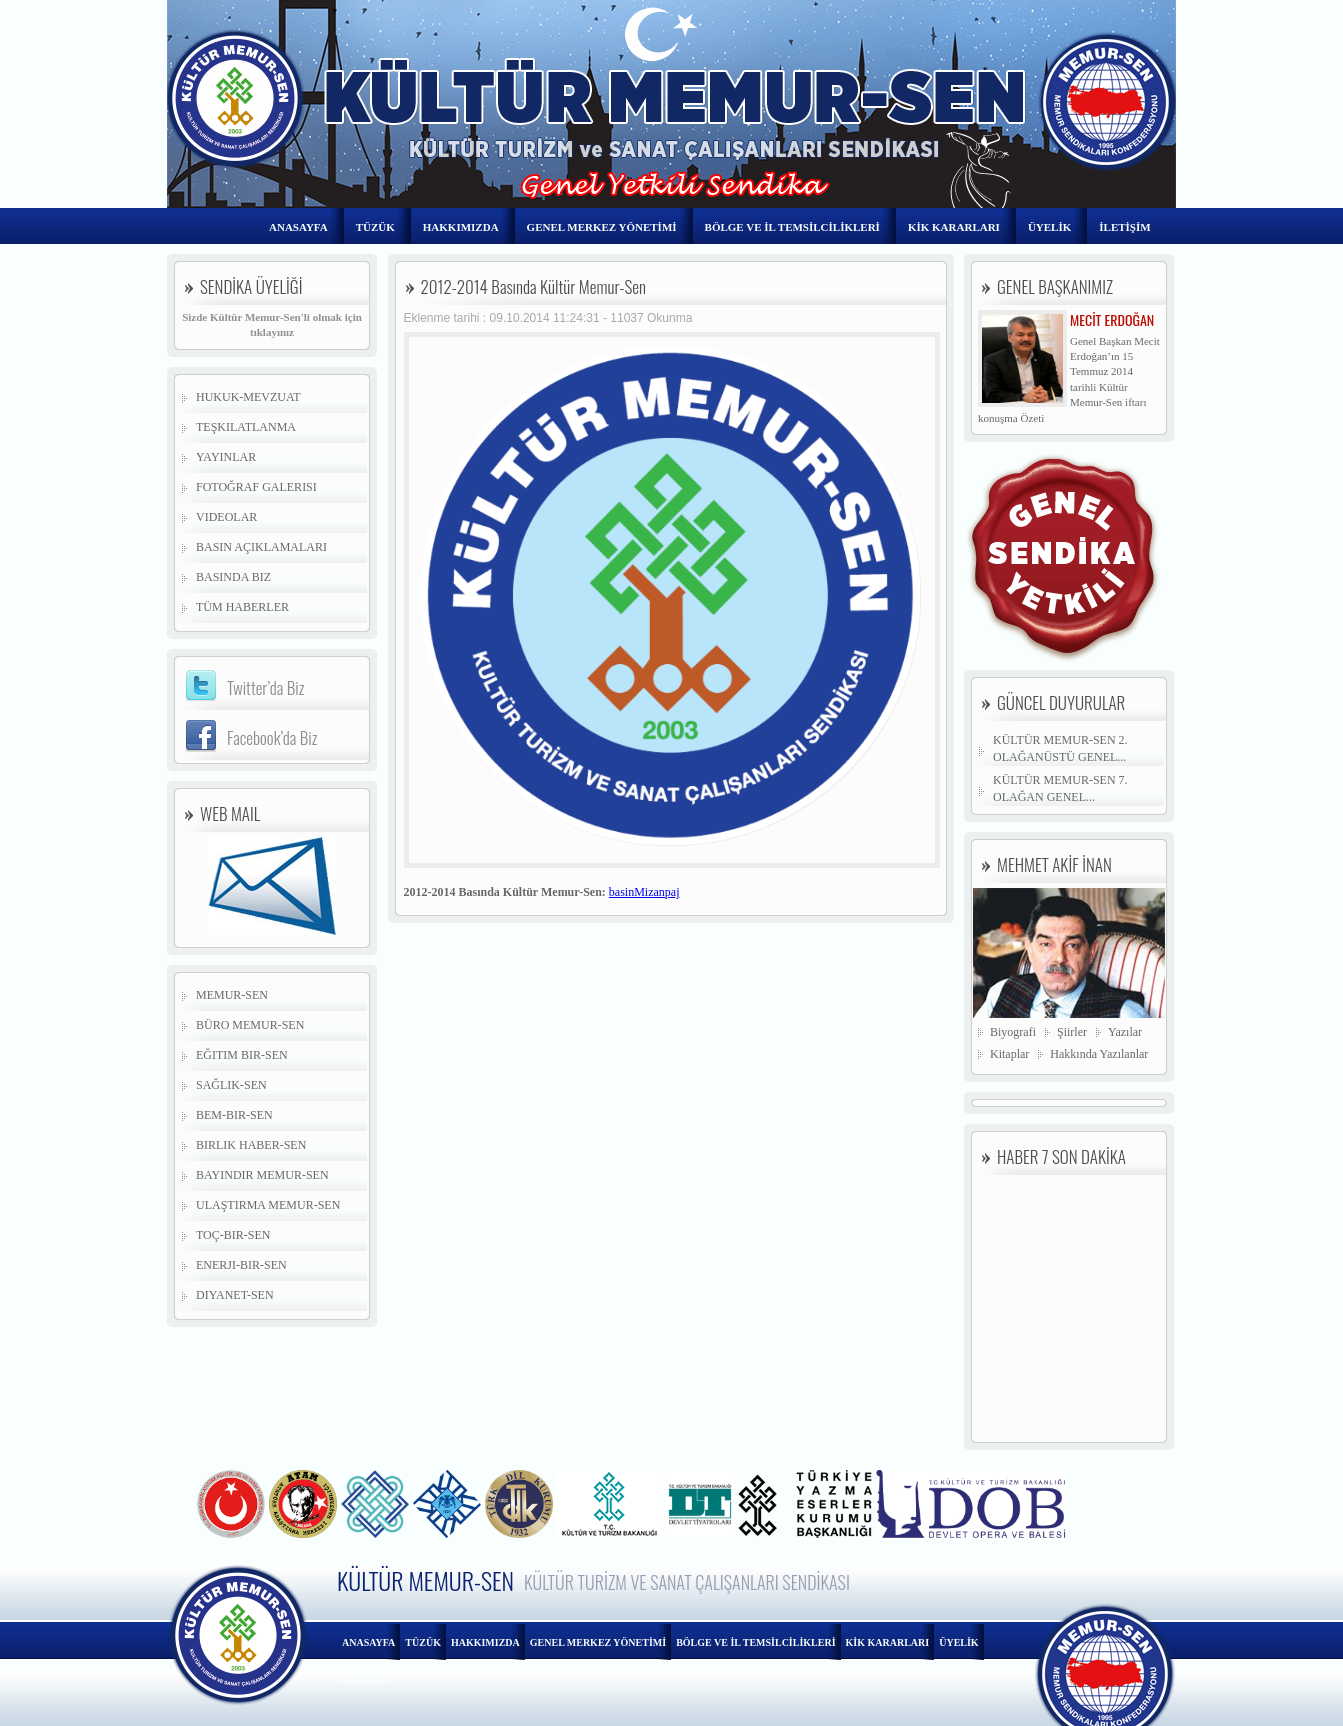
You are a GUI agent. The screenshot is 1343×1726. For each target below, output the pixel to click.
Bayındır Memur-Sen (262, 1175)
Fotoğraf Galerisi (256, 487)
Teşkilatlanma (246, 427)
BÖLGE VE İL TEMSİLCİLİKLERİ (792, 227)
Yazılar (1125, 1032)
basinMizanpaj (644, 892)
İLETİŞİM (1124, 227)
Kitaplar (1009, 1054)
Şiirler (1072, 1032)
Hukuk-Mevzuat (248, 397)
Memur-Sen (232, 995)
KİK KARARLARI (954, 227)
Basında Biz (233, 577)
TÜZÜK (375, 227)
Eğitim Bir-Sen (242, 1055)
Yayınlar (226, 457)
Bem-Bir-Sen (234, 1115)
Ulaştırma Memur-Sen (268, 1205)
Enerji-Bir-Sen (241, 1265)
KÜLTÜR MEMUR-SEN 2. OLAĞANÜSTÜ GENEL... (1060, 748)
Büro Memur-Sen (250, 1025)
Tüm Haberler (242, 607)
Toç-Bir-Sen (233, 1235)
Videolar (226, 517)
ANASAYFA (298, 227)
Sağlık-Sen (231, 1085)
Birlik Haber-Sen (251, 1145)
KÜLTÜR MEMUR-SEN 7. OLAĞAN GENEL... (1060, 788)
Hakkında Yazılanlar (1099, 1054)
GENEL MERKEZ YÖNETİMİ (602, 227)
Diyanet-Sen (235, 1295)
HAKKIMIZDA (461, 227)
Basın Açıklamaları (261, 547)
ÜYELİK (1049, 227)
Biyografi (1013, 1032)
